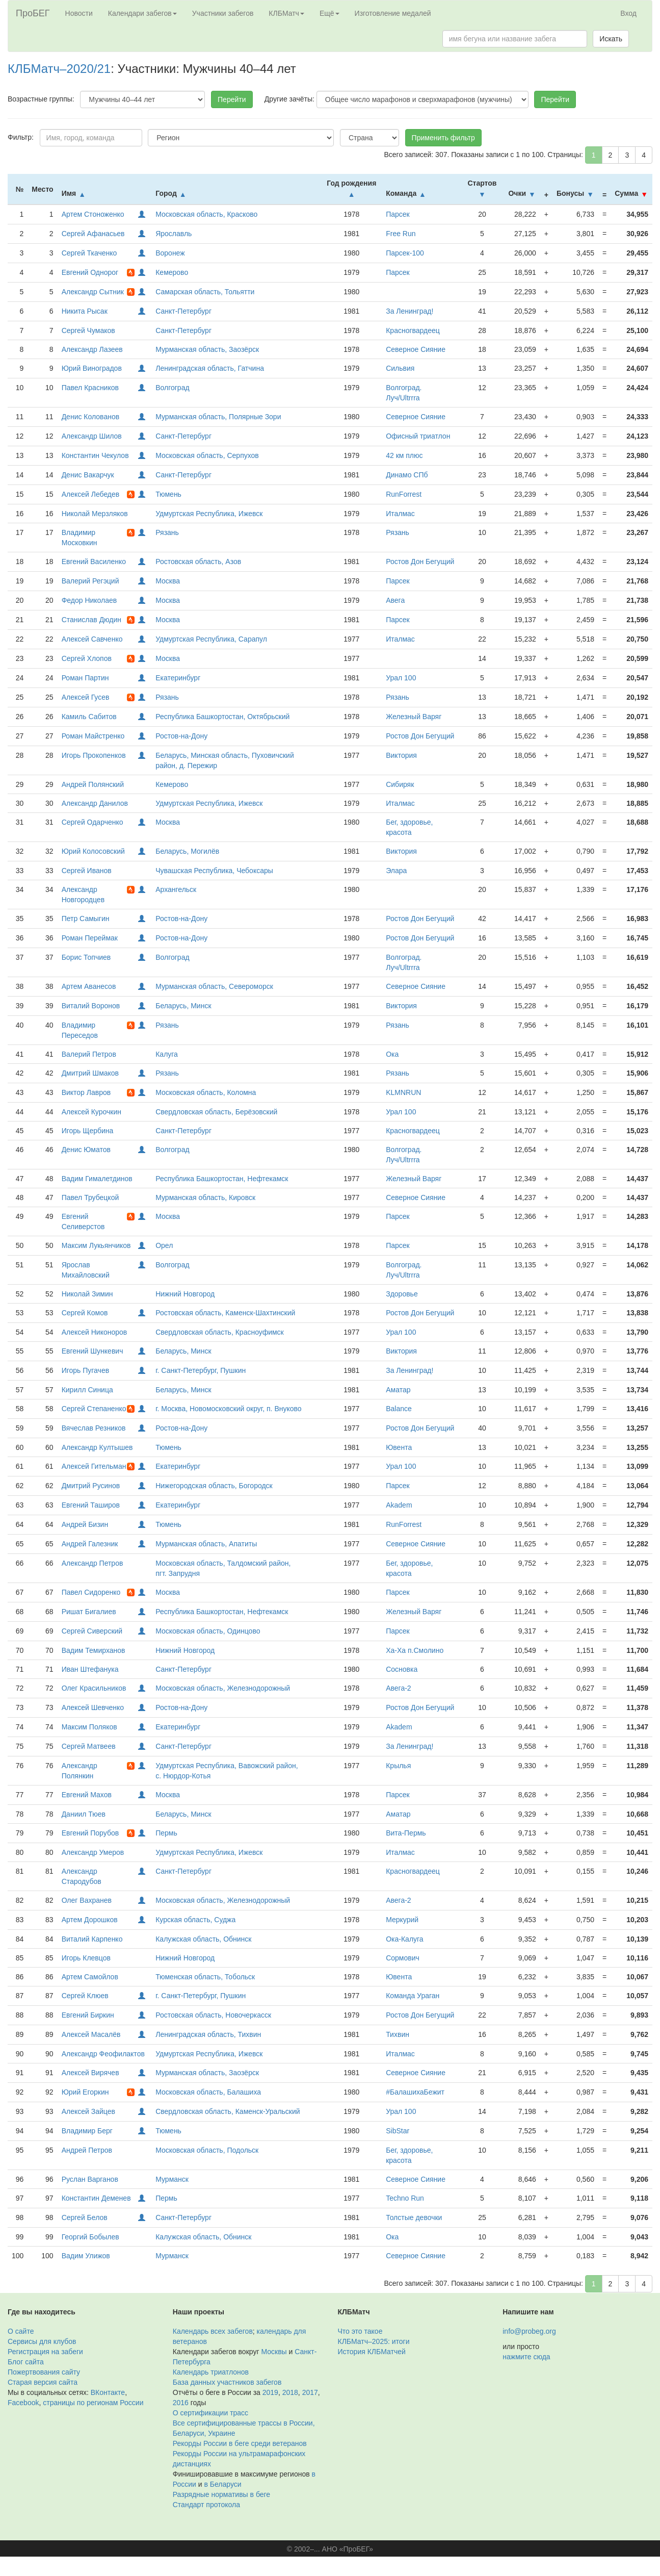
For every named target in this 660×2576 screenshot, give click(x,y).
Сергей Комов (85, 1313)
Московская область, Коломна (205, 1092)
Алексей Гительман (94, 1466)
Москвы (273, 2352)
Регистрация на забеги (45, 2352)
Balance (399, 1409)
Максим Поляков (89, 1727)
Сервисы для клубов (42, 2341)
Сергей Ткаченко (89, 253)
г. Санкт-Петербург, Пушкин (200, 1370)
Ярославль (173, 233)
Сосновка (401, 1669)
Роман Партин (85, 678)
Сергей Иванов (87, 870)
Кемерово (171, 272)
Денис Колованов (90, 417)
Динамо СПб (407, 475)
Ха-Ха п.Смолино (414, 1650)
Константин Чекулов (95, 455)
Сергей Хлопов (87, 658)
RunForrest (403, 494)
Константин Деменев (96, 2198)
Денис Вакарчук (88, 475)
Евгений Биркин (88, 2015)
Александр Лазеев (92, 349)
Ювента (399, 1447)
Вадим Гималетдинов (97, 1179)
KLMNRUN (403, 1092)
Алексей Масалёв (91, 2034)
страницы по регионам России (93, 2403)
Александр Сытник (93, 292)
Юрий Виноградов (92, 368)
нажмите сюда (526, 2357)
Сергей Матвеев (89, 1746)
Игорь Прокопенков (94, 755)
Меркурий (402, 1920)
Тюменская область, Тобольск (205, 1977)
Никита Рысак (85, 311)
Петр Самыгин (86, 918)
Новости (79, 13)
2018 (290, 2392)
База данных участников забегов (227, 2382)
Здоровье (402, 1294)
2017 (310, 2392)
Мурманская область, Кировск (205, 1197)
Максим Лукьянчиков (96, 1245)
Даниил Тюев (83, 1814)
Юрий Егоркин (85, 2092)
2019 (270, 2392)
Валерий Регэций (90, 581)
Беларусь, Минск (183, 1006)
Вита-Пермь (406, 1833)
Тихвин (397, 2034)
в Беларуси (223, 2484)
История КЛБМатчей (372, 2352)
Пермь (166, 1833)
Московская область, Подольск (206, 2150)
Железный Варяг (413, 716)
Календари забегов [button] (142, 13)
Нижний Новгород (185, 1294)
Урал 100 (401, 678)
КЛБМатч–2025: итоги (374, 2341)
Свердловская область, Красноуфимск (219, 1332)
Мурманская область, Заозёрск (207, 349)
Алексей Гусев (86, 697)
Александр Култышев (97, 1447)
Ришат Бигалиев (89, 1612)
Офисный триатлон (418, 436)
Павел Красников (90, 388)
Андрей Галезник (90, 1544)
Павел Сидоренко (91, 1592)
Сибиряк (400, 784)
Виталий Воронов (91, 1006)
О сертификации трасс (210, 2413)
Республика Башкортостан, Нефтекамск (221, 1179)
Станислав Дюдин (91, 620)
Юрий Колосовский (93, 851)
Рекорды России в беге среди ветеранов (240, 2443)
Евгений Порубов (90, 1833)
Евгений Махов (87, 1795)
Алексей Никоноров (94, 1332)
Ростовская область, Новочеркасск (213, 2015)
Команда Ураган (412, 1996)
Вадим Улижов (86, 2256)
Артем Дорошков (90, 1920)
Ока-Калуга (404, 1939)
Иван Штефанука (90, 1669)
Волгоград (172, 388)
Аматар (398, 1390)
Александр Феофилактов (103, 2054)
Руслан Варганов (90, 2179)
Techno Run (405, 2198)
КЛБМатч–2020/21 (59, 68)
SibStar (397, 2131)
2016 (181, 2403)
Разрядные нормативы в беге (221, 2494)
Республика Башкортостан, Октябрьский (222, 716)
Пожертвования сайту (44, 2372)
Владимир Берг (87, 2131)
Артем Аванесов (89, 986)
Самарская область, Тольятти (204, 292)
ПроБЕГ (33, 13)
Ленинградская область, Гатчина (209, 368)
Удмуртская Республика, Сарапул (211, 639)
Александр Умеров (93, 1852)
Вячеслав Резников (94, 1428)
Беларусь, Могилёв (187, 851)
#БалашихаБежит (415, 2092)
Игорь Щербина (88, 1131)
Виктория (401, 755)
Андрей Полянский (93, 784)
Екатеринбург (177, 678)
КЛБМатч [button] (286, 13)
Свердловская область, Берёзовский (216, 1112)
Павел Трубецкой (90, 1197)
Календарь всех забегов (213, 2331)
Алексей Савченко (92, 639)
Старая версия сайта (42, 2382)
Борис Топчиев (86, 957)
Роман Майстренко (93, 736)
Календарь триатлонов (211, 2372)
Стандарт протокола (206, 2505)
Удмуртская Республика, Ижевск (208, 513)
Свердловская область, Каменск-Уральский (227, 2111)
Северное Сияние (415, 349)
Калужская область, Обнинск (203, 1939)
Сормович (402, 1958)
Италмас (400, 513)
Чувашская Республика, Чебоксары (214, 870)
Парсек (398, 214)
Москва (167, 581)
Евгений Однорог (90, 272)
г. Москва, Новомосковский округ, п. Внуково (228, 1409)
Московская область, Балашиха (208, 2092)
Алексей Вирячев (90, 2073)
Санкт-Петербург (183, 311)
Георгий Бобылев (90, 2237)
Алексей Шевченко (93, 1707)
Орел (164, 1245)
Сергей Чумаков (88, 330)
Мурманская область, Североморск (214, 986)
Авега (395, 600)
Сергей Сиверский (92, 1631)
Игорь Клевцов (86, 1958)
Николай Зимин (87, 1294)
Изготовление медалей (393, 13)
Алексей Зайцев (88, 2111)
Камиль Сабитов (89, 716)
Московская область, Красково (206, 214)
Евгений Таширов (91, 1505)
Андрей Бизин (85, 1524)
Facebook (23, 2403)
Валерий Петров (89, 1054)
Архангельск (175, 889)
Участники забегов (223, 13)
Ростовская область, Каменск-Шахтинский (225, 1313)
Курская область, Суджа (195, 1920)
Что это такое (360, 2331)
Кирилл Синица (87, 1390)
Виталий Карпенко (92, 1939)
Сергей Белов (85, 2217)
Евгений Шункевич (92, 1351)
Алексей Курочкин (91, 1112)
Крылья (398, 1766)
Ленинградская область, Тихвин (208, 2034)
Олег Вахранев (87, 1900)
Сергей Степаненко (94, 1409)
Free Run (400, 233)
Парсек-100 (405, 253)
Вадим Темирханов (93, 1650)
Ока (392, 1054)
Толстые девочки (414, 2217)
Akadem (399, 1505)
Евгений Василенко (94, 561)
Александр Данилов (95, 803)
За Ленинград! (409, 311)
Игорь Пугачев (85, 1370)
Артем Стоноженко (93, 214)
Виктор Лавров (86, 1092)
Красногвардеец (413, 330)
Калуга (166, 1054)
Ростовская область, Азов (198, 561)
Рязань (167, 532)
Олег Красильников (94, 1688)
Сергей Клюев (85, 1996)
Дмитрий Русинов (91, 1486)
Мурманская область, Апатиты (206, 1544)
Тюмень (168, 494)
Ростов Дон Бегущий (420, 561)
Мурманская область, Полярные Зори (218, 417)
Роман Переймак (90, 938)
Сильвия (400, 368)
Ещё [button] (329, 13)
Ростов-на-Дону (181, 736)
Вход (628, 13)
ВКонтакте (108, 2392)
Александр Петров (92, 1563)
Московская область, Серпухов (207, 455)
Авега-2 (398, 1688)
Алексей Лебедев (91, 494)
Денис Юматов (86, 1149)
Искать (610, 39)
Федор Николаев (89, 600)
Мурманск (172, 2179)
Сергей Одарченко (92, 822)
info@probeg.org (529, 2331)
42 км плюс (404, 455)
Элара (396, 870)
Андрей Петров (87, 2150)
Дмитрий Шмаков (90, 1073)
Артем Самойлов (90, 1977)
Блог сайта (26, 2362)
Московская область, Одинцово (207, 1631)
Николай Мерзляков (95, 513)
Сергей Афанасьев (93, 233)
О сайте (21, 2331)
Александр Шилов (92, 436)
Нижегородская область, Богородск (214, 1486)
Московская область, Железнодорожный (222, 1688)
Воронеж (169, 253)
